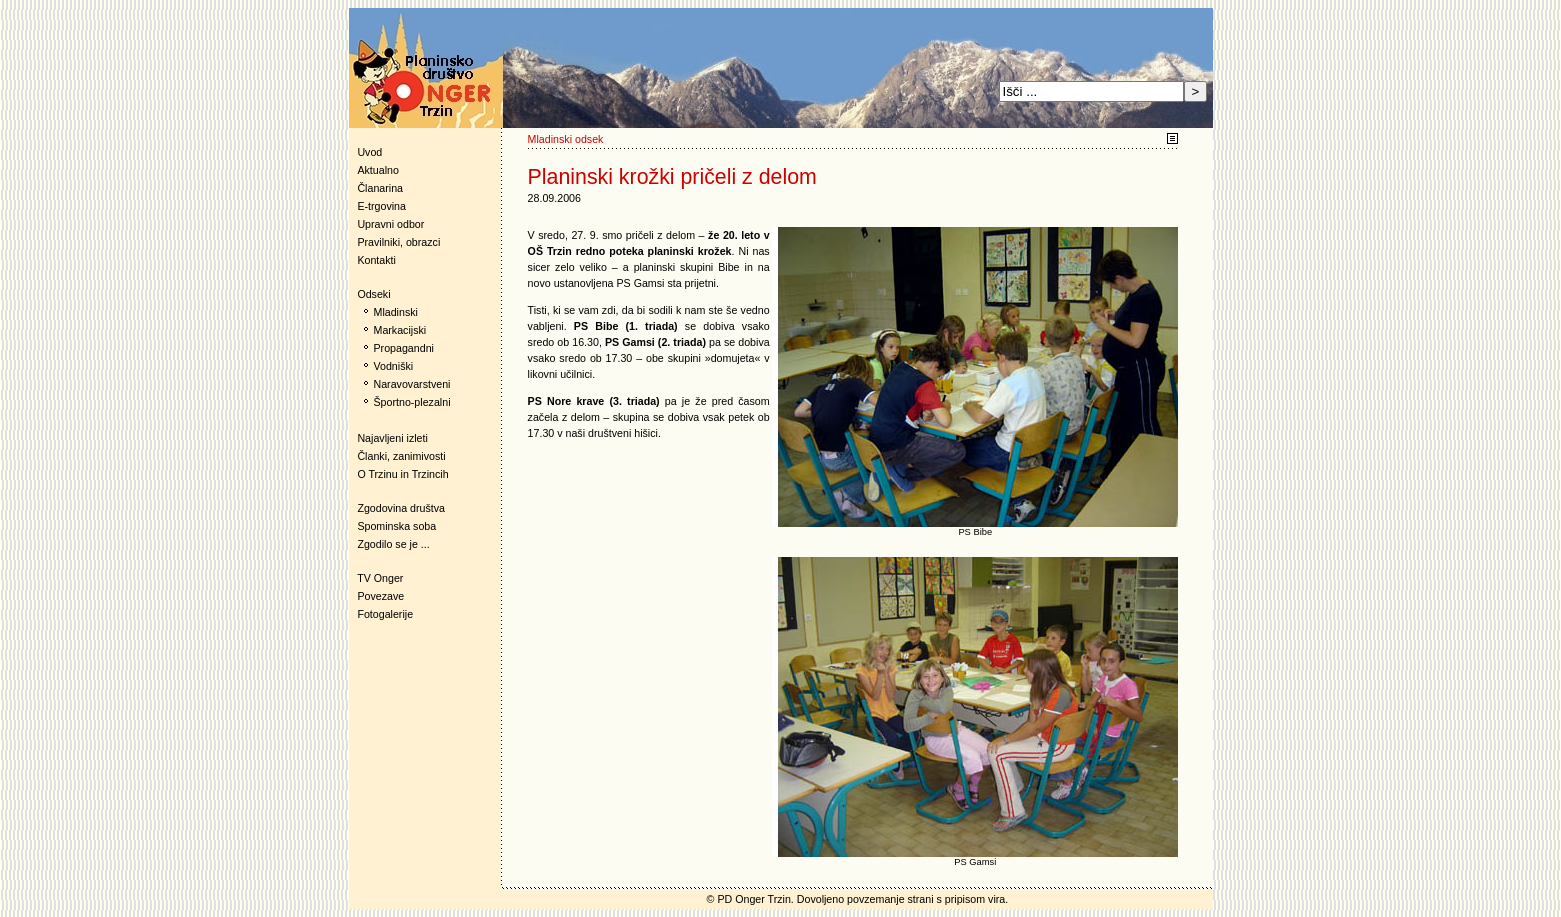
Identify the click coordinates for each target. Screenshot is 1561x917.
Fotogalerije (385, 614)
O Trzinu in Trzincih (402, 474)
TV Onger (376, 578)
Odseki (370, 294)
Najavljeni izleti (392, 438)
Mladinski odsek (566, 139)
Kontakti (376, 260)
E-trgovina (381, 206)
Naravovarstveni (412, 384)
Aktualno (377, 170)
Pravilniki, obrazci (398, 242)
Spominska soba (396, 526)
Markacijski (400, 330)
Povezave (380, 596)
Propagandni (404, 348)
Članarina (380, 188)
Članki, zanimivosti (401, 456)
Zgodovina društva (397, 508)
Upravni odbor (390, 224)
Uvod (369, 152)
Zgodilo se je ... (393, 544)
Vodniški (394, 366)
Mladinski (396, 312)
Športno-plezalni (412, 402)
